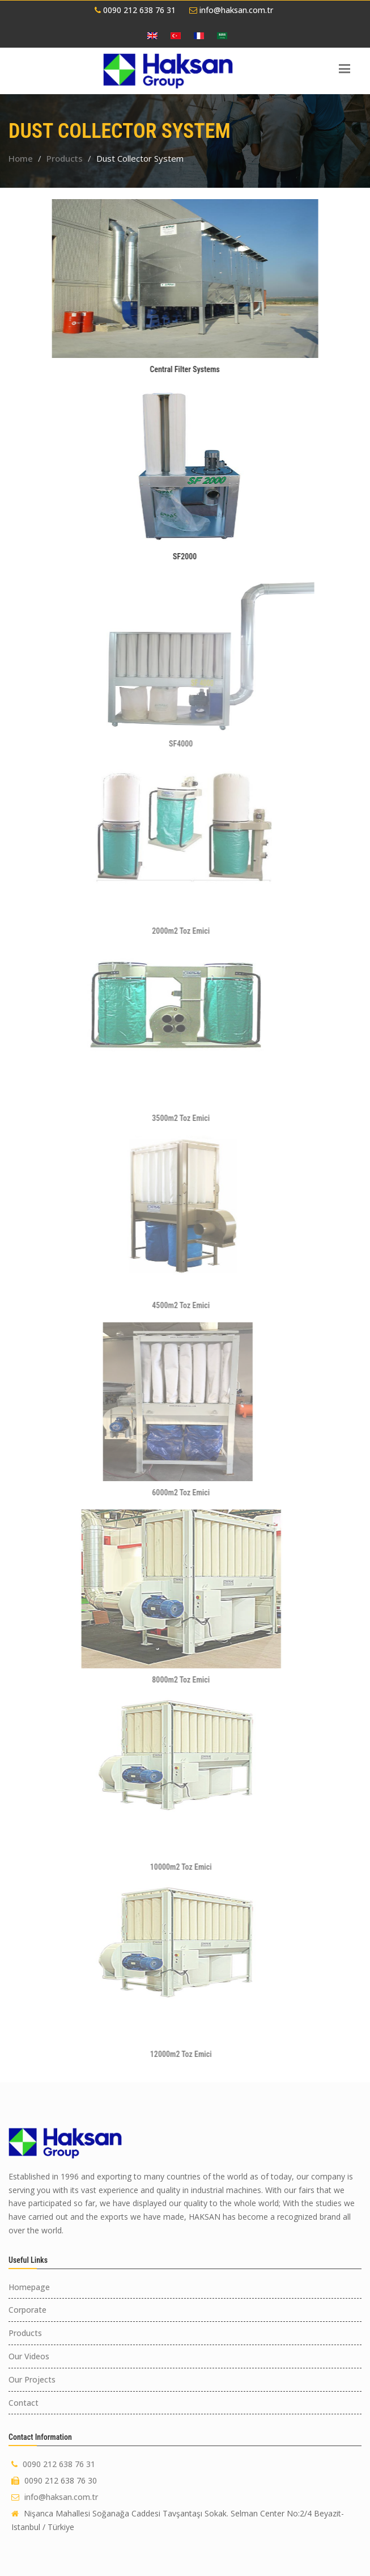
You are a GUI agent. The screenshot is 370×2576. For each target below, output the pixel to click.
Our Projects (32, 2379)
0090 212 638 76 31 (135, 10)
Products (64, 158)
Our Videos (28, 2356)
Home (20, 158)
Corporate (27, 2309)
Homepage (29, 2287)
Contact (23, 2402)
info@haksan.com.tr (231, 10)
